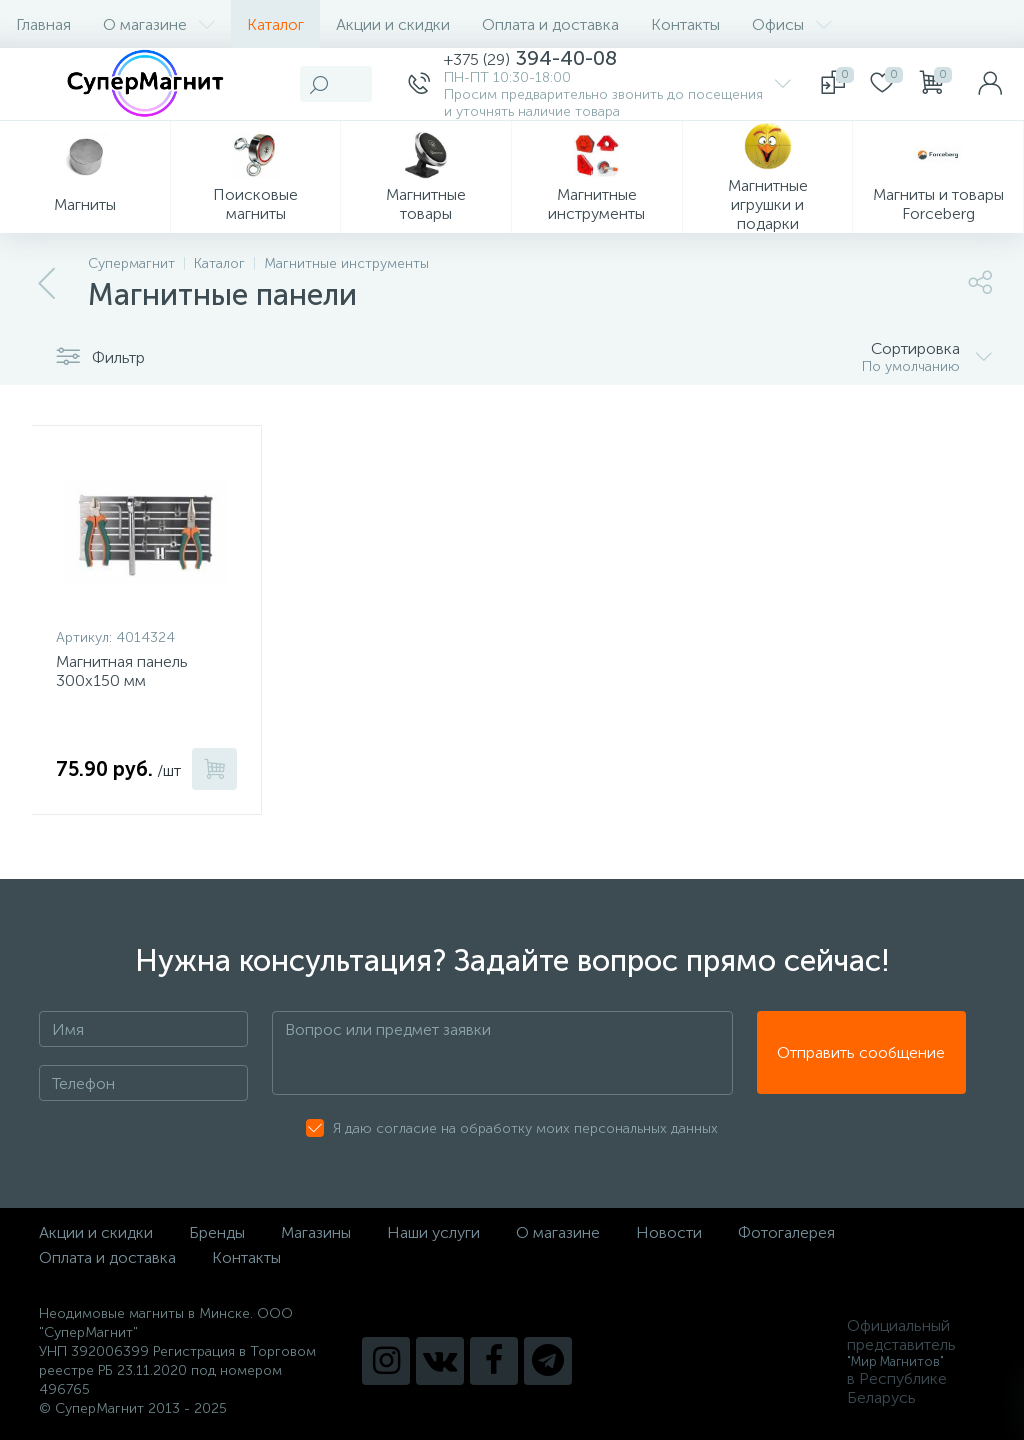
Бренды (217, 1232)
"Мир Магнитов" (895, 1361)
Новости (669, 1232)
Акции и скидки (393, 24)
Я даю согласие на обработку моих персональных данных (525, 1128)
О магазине (159, 24)
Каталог (275, 24)
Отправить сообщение (861, 1053)
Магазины (316, 1232)
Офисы (792, 24)
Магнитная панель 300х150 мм (122, 671)
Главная (43, 24)
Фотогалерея (786, 1232)
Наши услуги (433, 1232)
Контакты (685, 24)
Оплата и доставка (550, 24)
